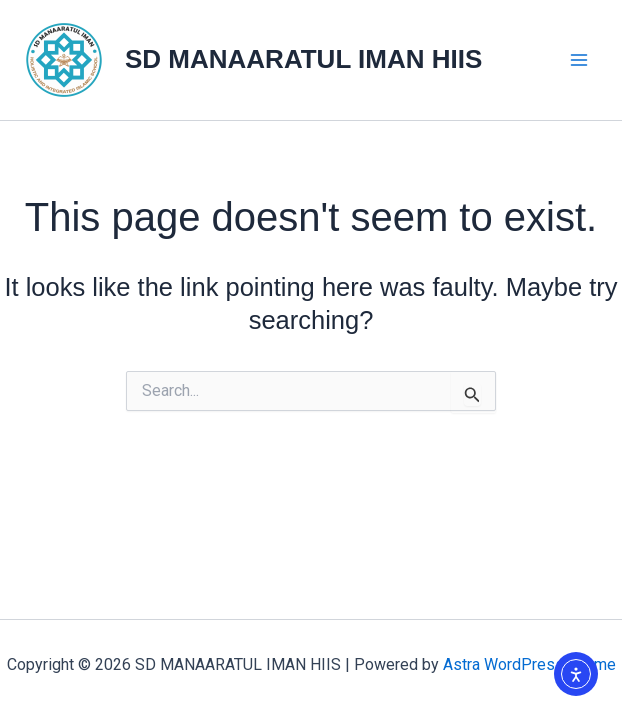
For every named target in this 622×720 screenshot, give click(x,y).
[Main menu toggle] (580, 60)
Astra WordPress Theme (529, 664)
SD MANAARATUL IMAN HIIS (303, 59)
